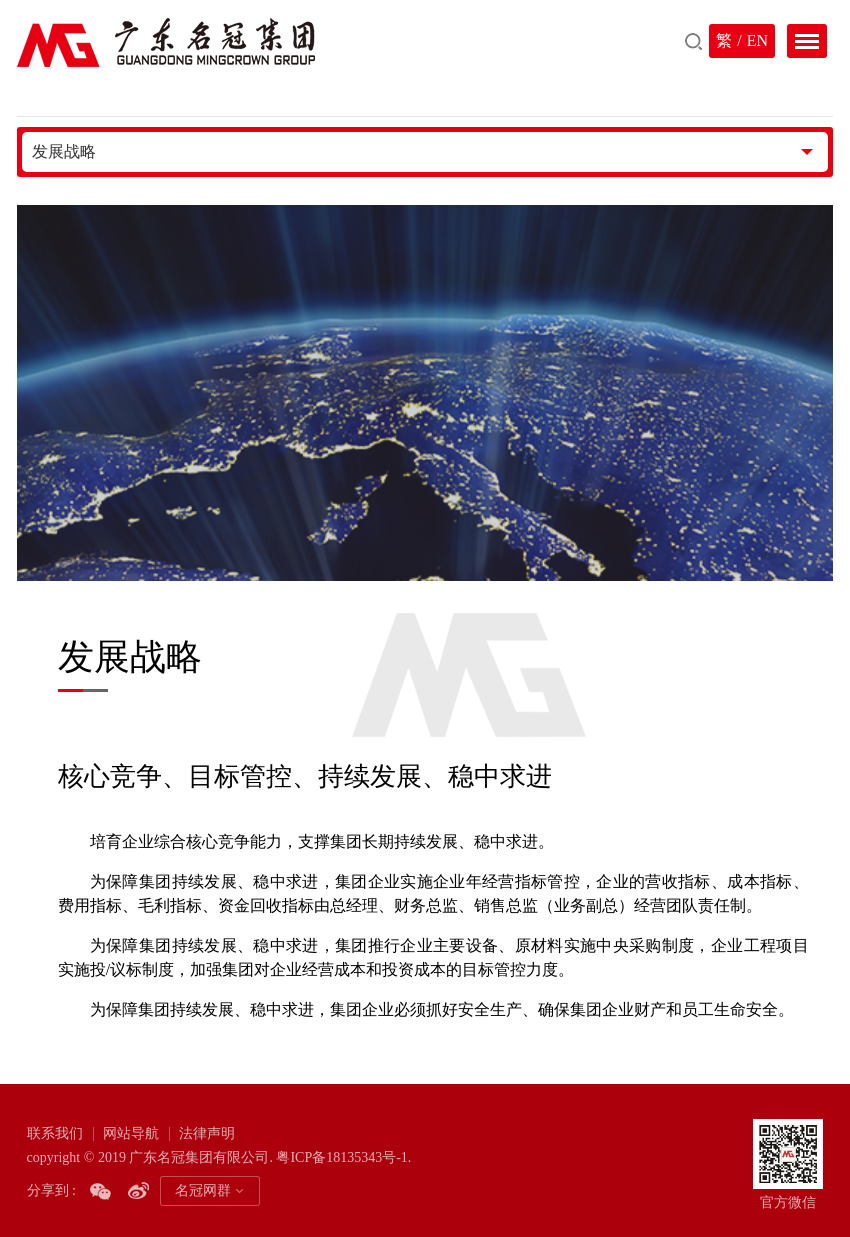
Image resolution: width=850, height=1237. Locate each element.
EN (757, 40)
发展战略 (64, 151)
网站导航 (131, 1133)
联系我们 (55, 1133)
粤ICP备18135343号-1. (343, 1157)
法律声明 (207, 1133)
